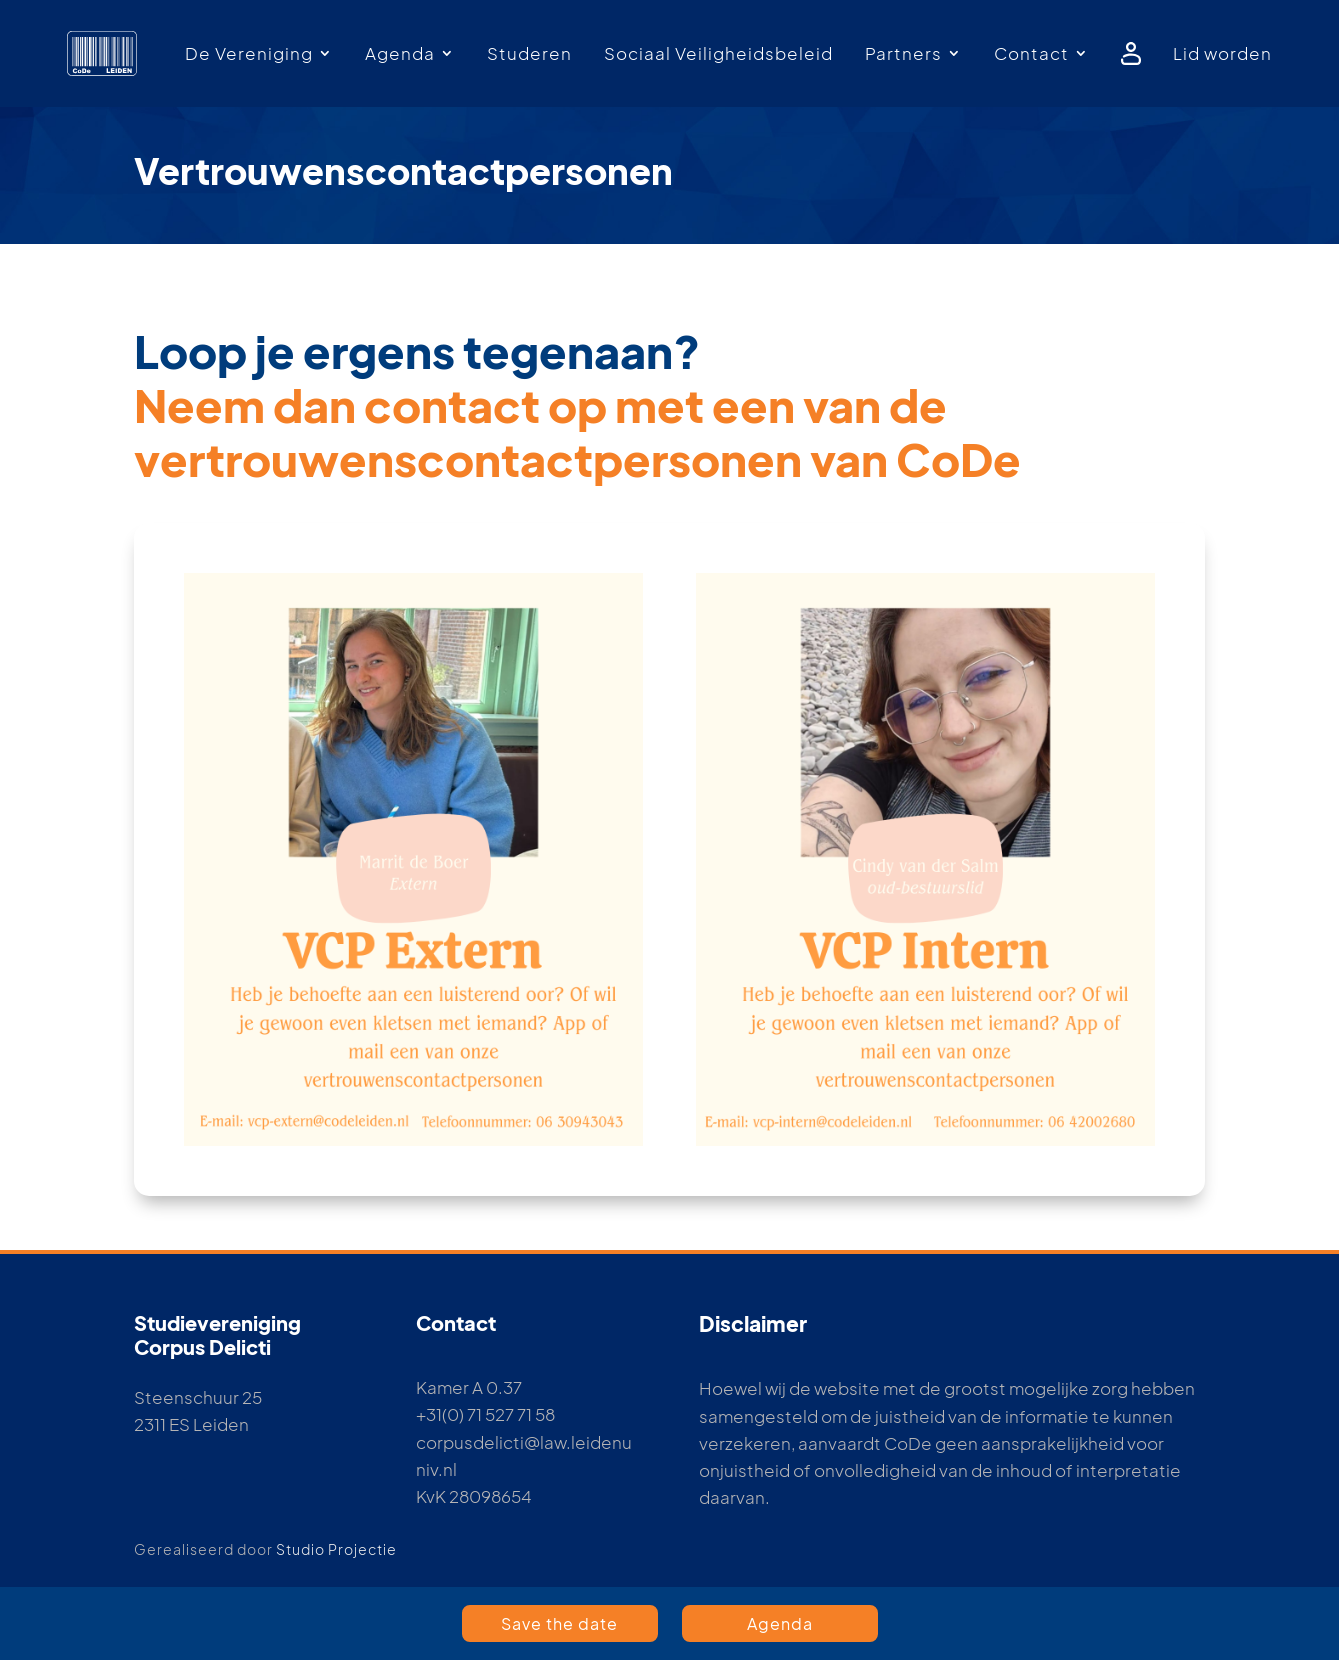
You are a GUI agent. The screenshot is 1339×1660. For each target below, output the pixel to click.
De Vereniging (249, 53)
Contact (1031, 53)
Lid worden (1222, 53)
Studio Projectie (336, 1549)
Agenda (400, 53)
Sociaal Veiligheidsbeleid (718, 53)
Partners (903, 53)
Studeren (529, 53)
